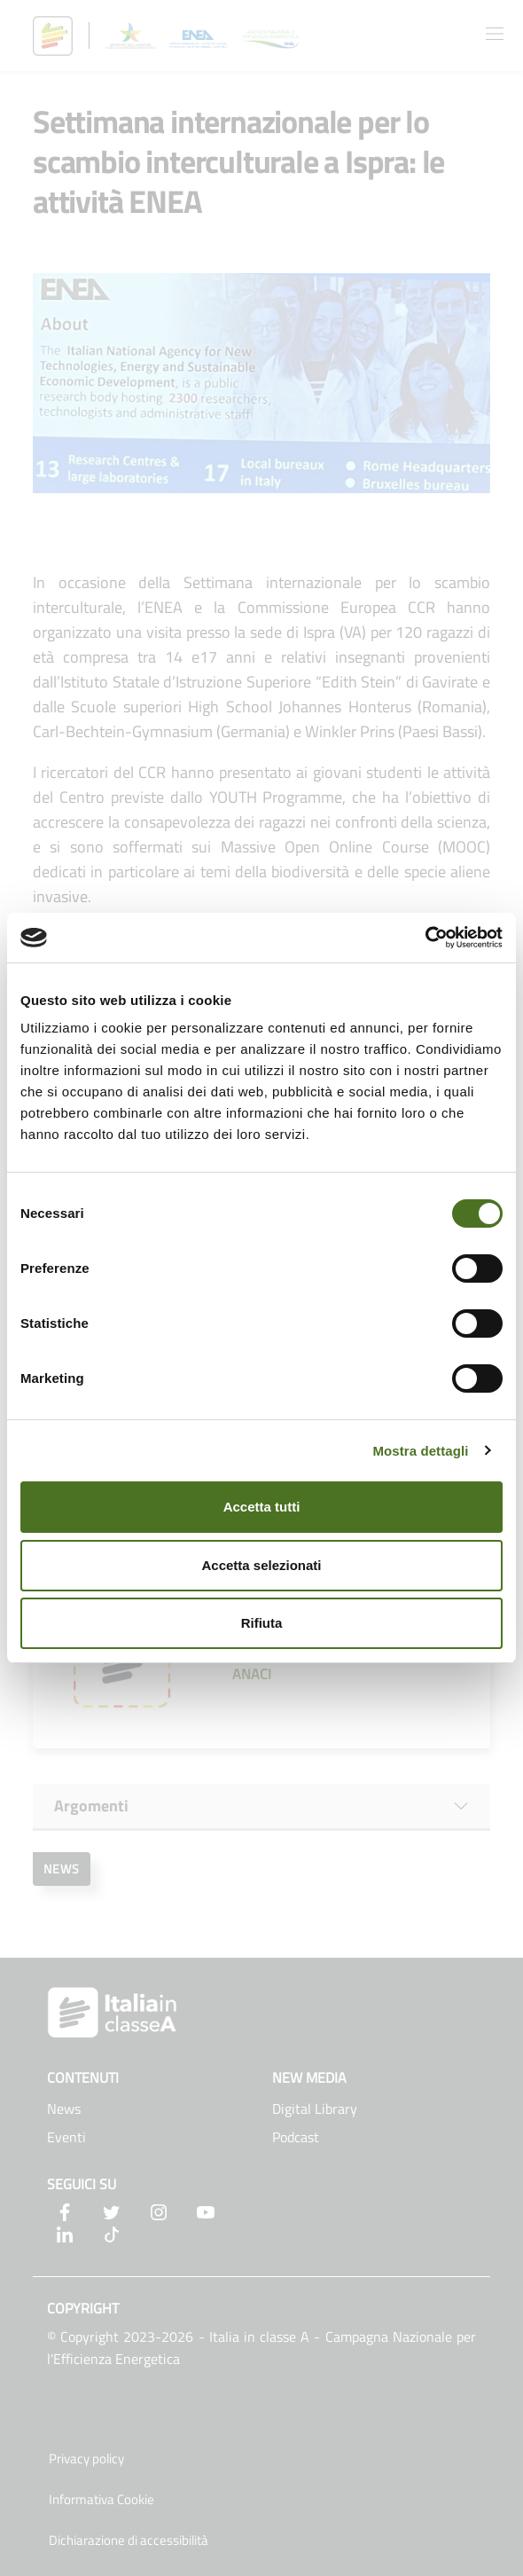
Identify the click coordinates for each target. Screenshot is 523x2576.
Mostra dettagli (420, 1450)
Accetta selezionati (261, 1565)
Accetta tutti (262, 1506)
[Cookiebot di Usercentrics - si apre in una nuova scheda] (425, 937)
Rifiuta (262, 1622)
